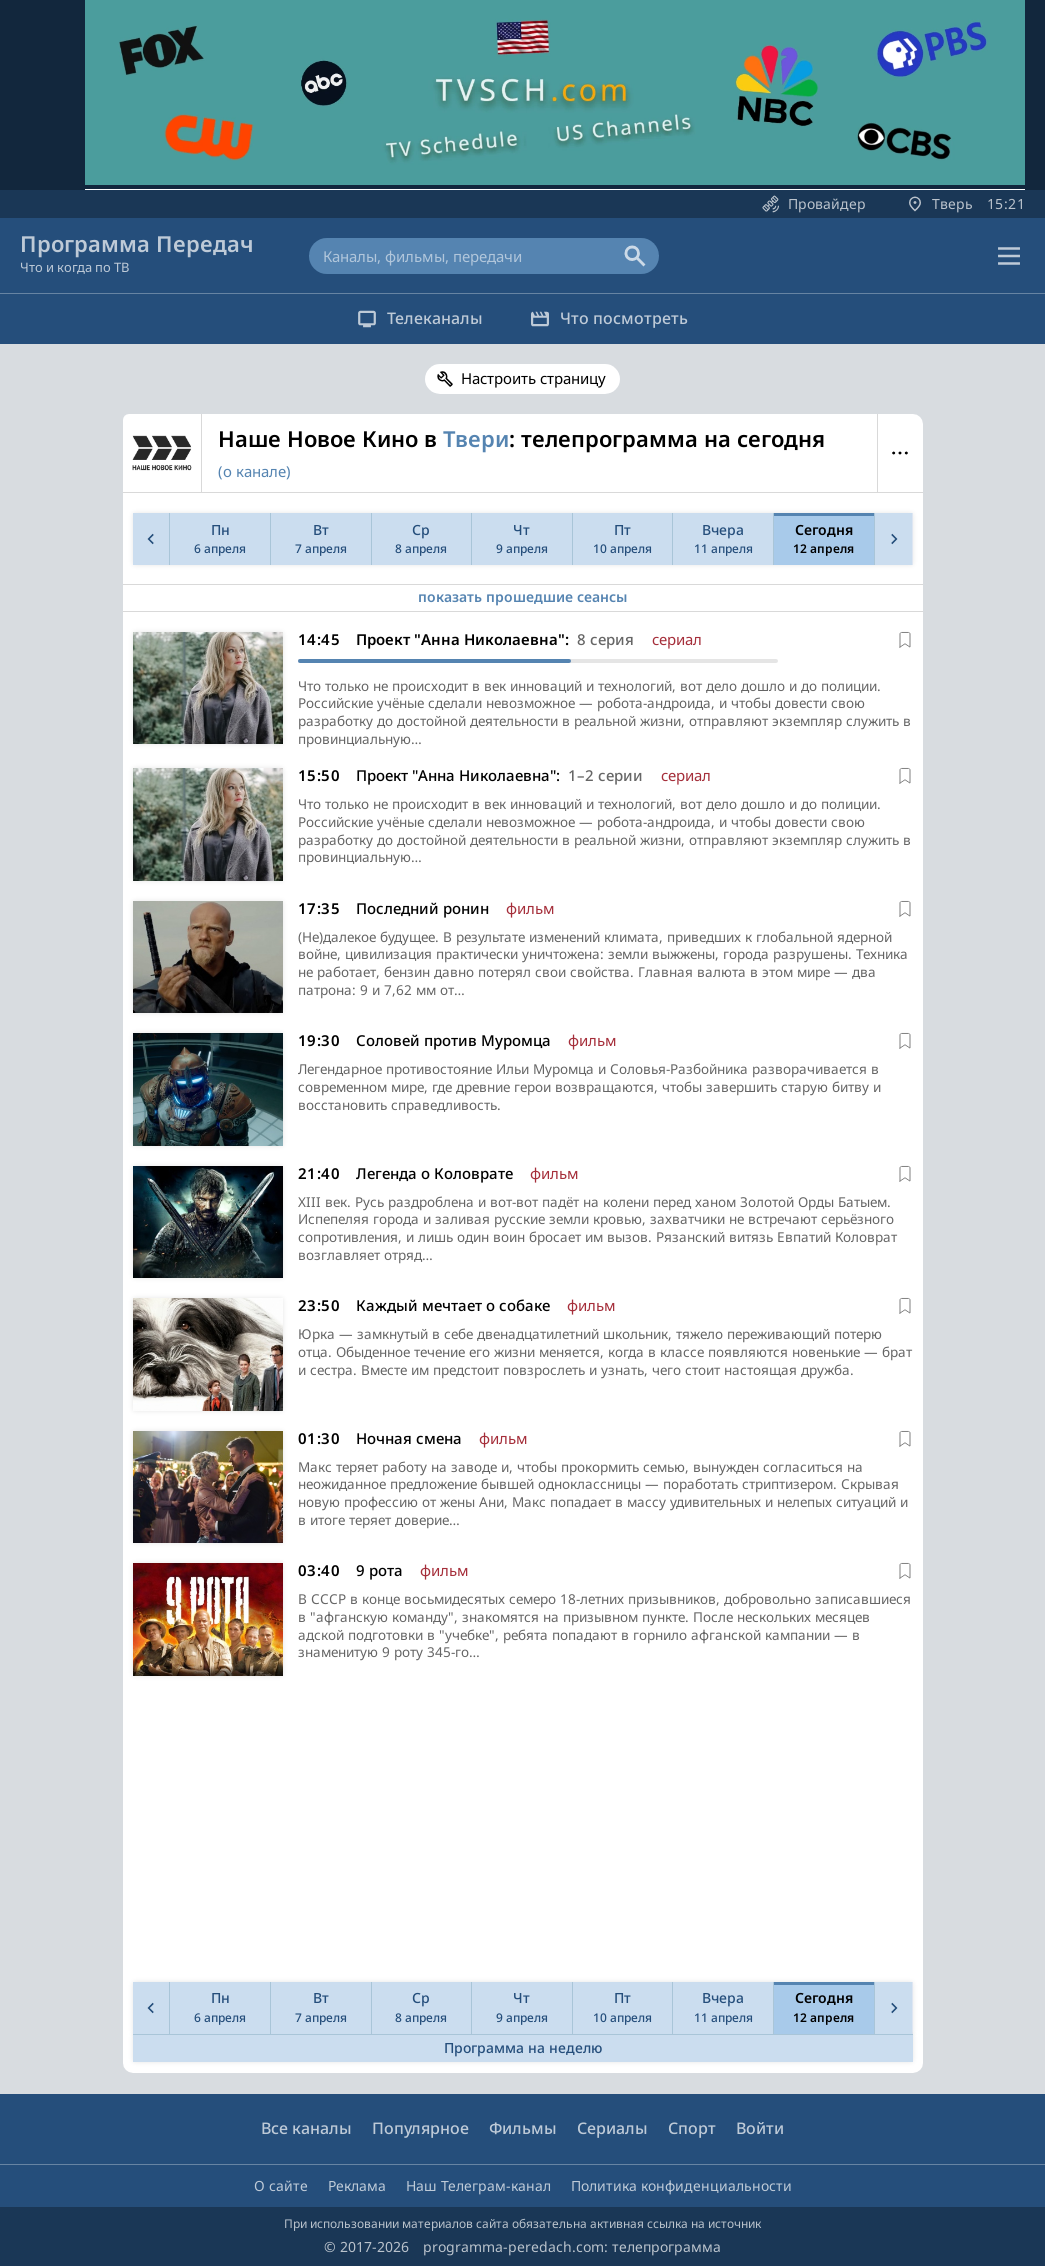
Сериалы (612, 2129)
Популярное (420, 2129)
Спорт (692, 2129)
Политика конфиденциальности (681, 2185)
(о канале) (254, 471)
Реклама (357, 2185)
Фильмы (523, 2129)
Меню (900, 453)
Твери (476, 438)
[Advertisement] (519, 1836)
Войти (760, 2129)
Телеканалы (414, 318)
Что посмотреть (616, 318)
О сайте (281, 2185)
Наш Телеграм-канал (478, 2185)
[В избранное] (905, 640)
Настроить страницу (533, 378)
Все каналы (306, 2129)
